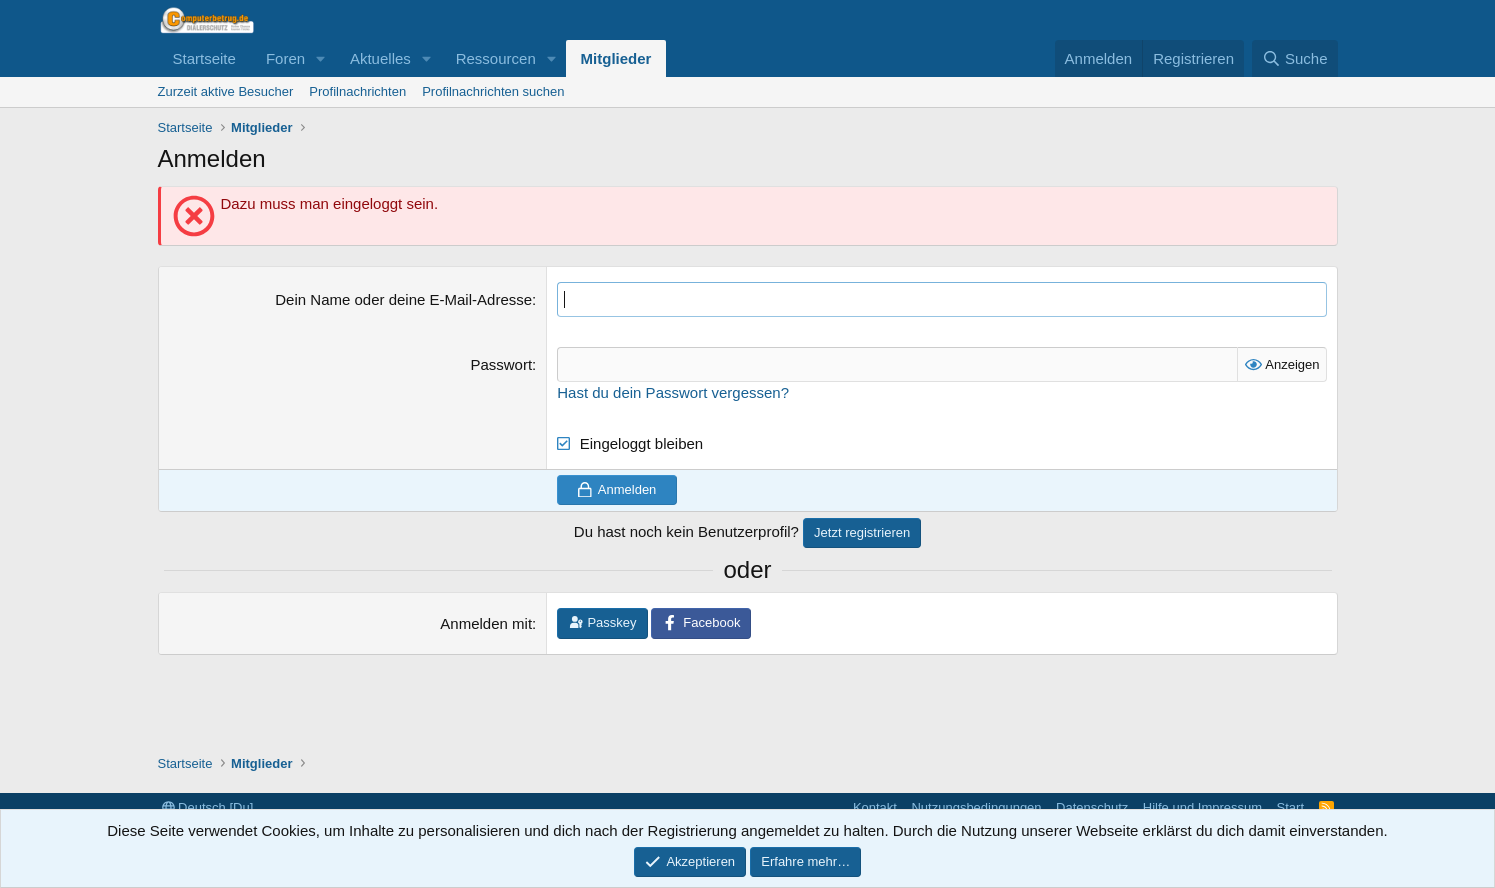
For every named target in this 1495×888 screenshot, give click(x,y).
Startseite (204, 58)
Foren (285, 58)
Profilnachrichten (357, 91)
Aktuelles (380, 58)
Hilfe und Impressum (1202, 807)
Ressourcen (496, 58)
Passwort (501, 364)
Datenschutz (1092, 807)
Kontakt (875, 807)
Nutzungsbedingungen (976, 807)
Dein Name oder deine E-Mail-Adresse (403, 299)
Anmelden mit (486, 623)
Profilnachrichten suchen (493, 91)
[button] (321, 58)
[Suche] (1295, 58)
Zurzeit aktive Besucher (226, 91)
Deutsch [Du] (208, 807)
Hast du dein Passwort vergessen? (673, 392)
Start (1290, 807)
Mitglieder (616, 58)
